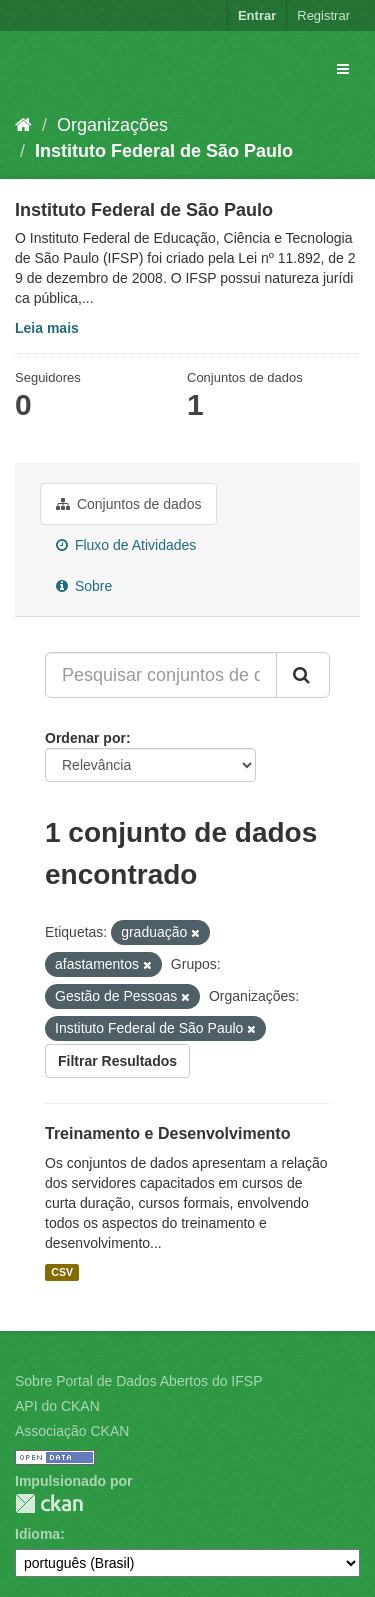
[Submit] (303, 675)
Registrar (323, 15)
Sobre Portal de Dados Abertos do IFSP (138, 1381)
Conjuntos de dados (128, 504)
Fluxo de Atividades (126, 545)
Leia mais (47, 328)
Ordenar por (85, 738)
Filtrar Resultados (117, 1061)
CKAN (49, 1503)
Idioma (37, 1534)
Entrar (257, 15)
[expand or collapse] (343, 69)
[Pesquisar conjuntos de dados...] (161, 675)
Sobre (84, 586)
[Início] (23, 125)
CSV (62, 1272)
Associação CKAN (72, 1431)
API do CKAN (57, 1406)
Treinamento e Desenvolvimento (167, 1133)
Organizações (112, 125)
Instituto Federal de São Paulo (164, 151)
